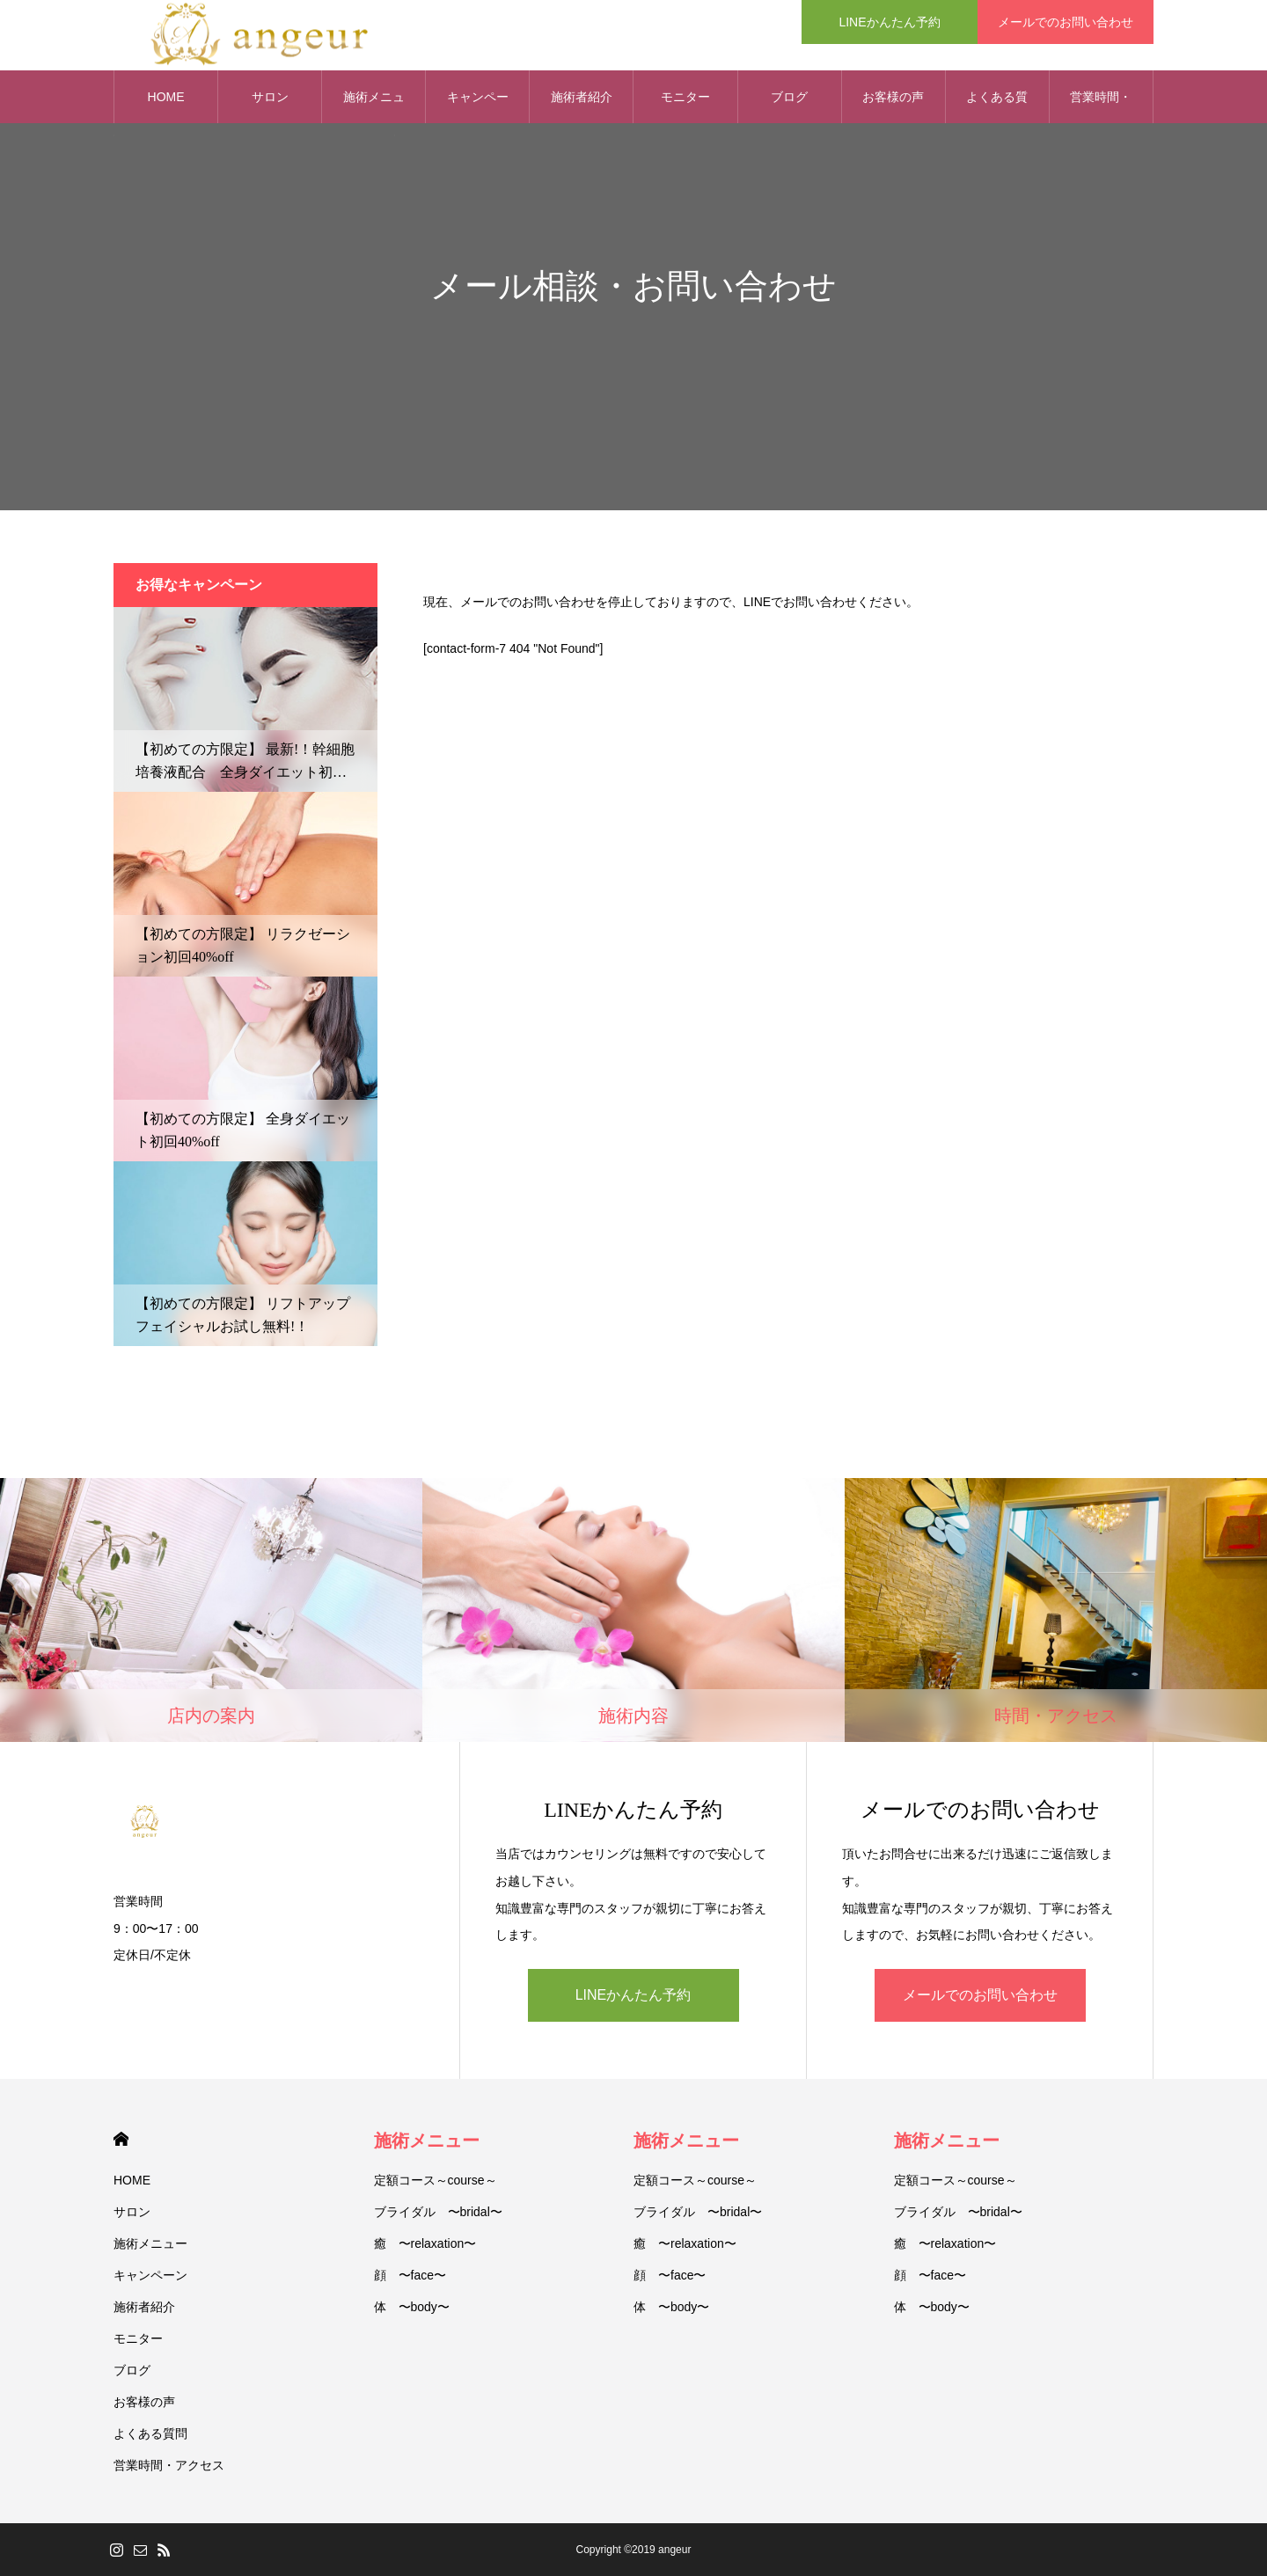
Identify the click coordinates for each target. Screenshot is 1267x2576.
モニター (685, 97)
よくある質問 (997, 106)
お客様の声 (893, 97)
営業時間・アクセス (1101, 106)
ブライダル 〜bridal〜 (438, 2212)
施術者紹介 (581, 97)
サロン (132, 2212)
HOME (121, 2139)
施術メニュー (150, 2243)
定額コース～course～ (435, 2180)
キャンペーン (478, 106)
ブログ (789, 97)
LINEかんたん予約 (633, 1994)
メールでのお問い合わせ (980, 1994)
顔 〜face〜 (410, 2275)
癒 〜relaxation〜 (425, 2243)
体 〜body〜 (412, 2307)
